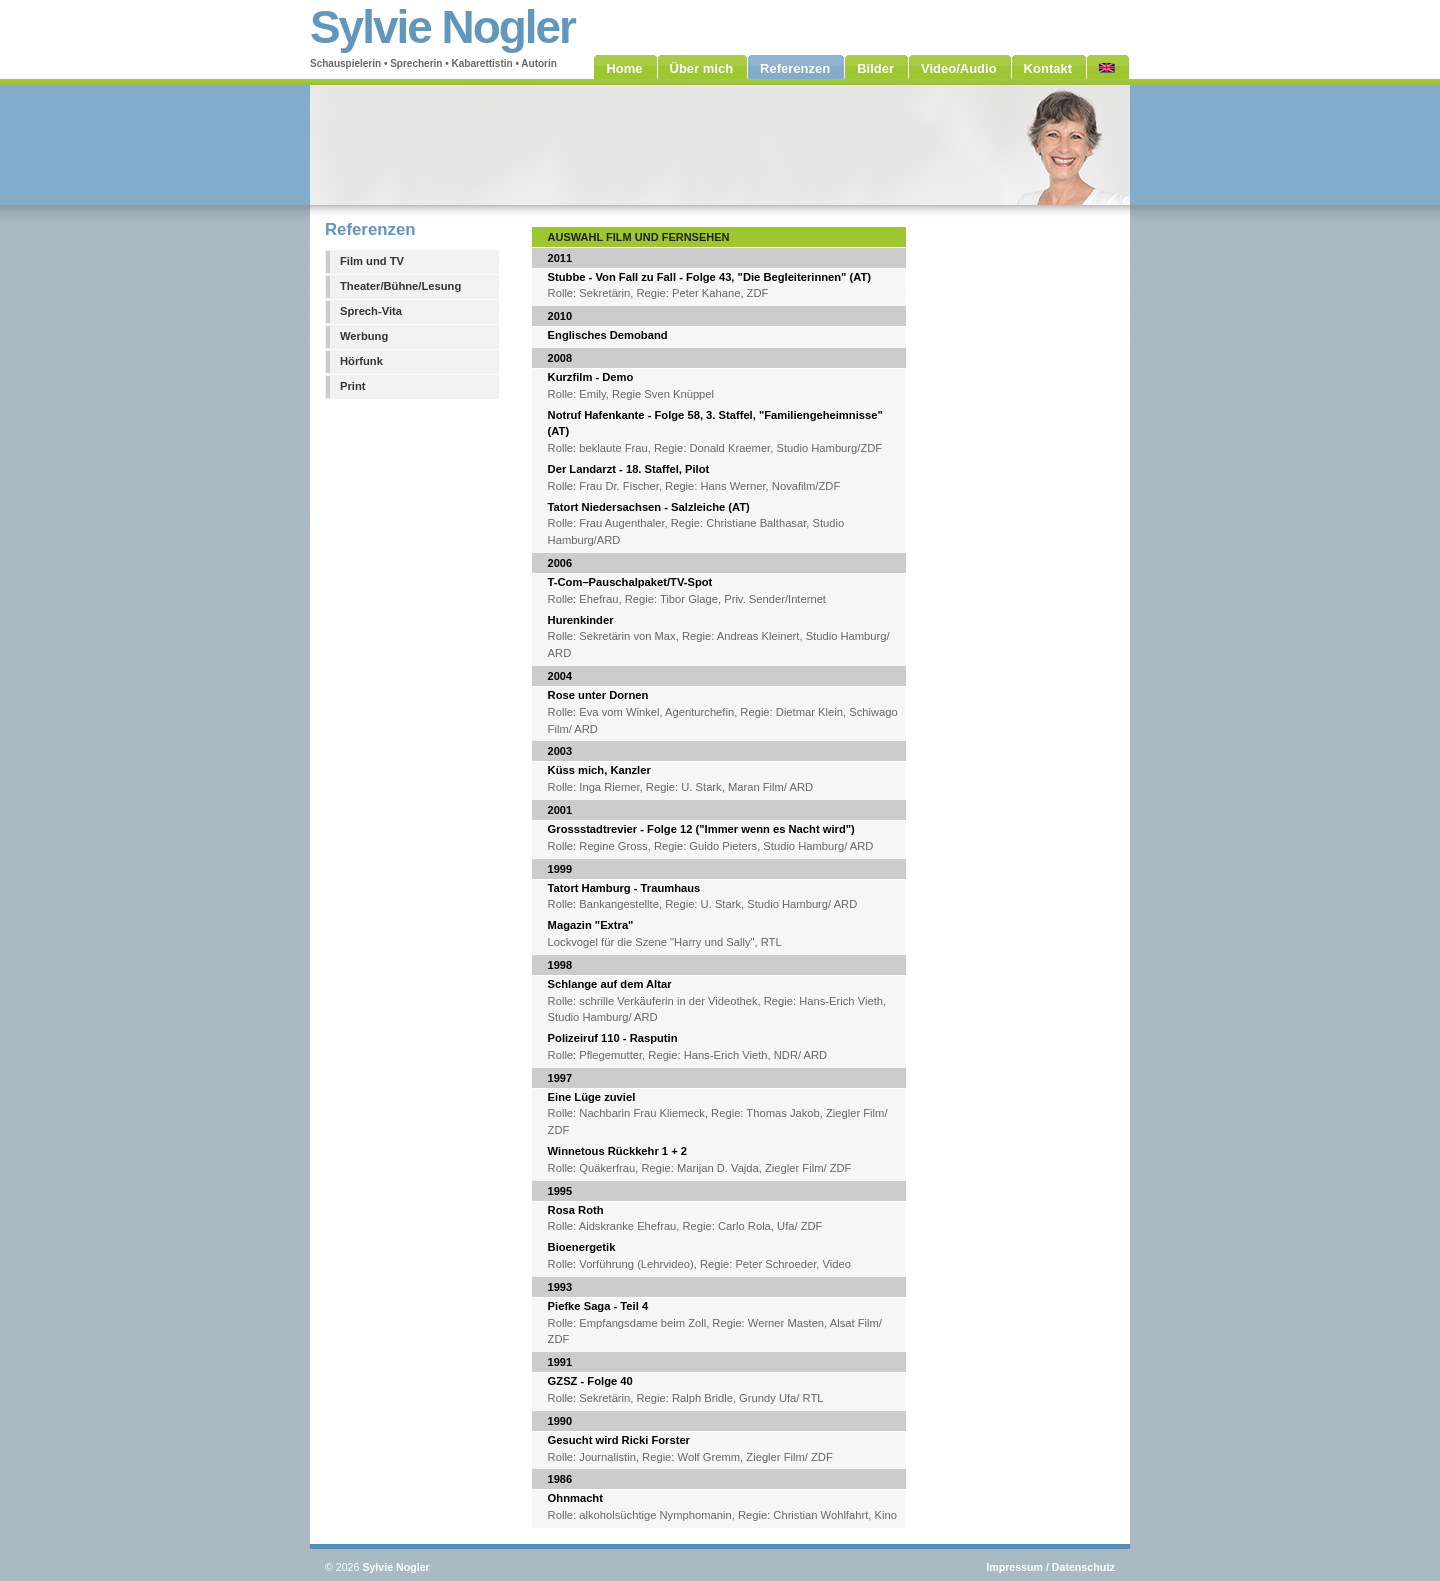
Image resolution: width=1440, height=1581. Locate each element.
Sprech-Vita (371, 311)
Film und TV (372, 261)
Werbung (364, 336)
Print (352, 386)
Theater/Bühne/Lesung (400, 286)
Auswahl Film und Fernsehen (639, 237)
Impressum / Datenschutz (1050, 1567)
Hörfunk (361, 361)
